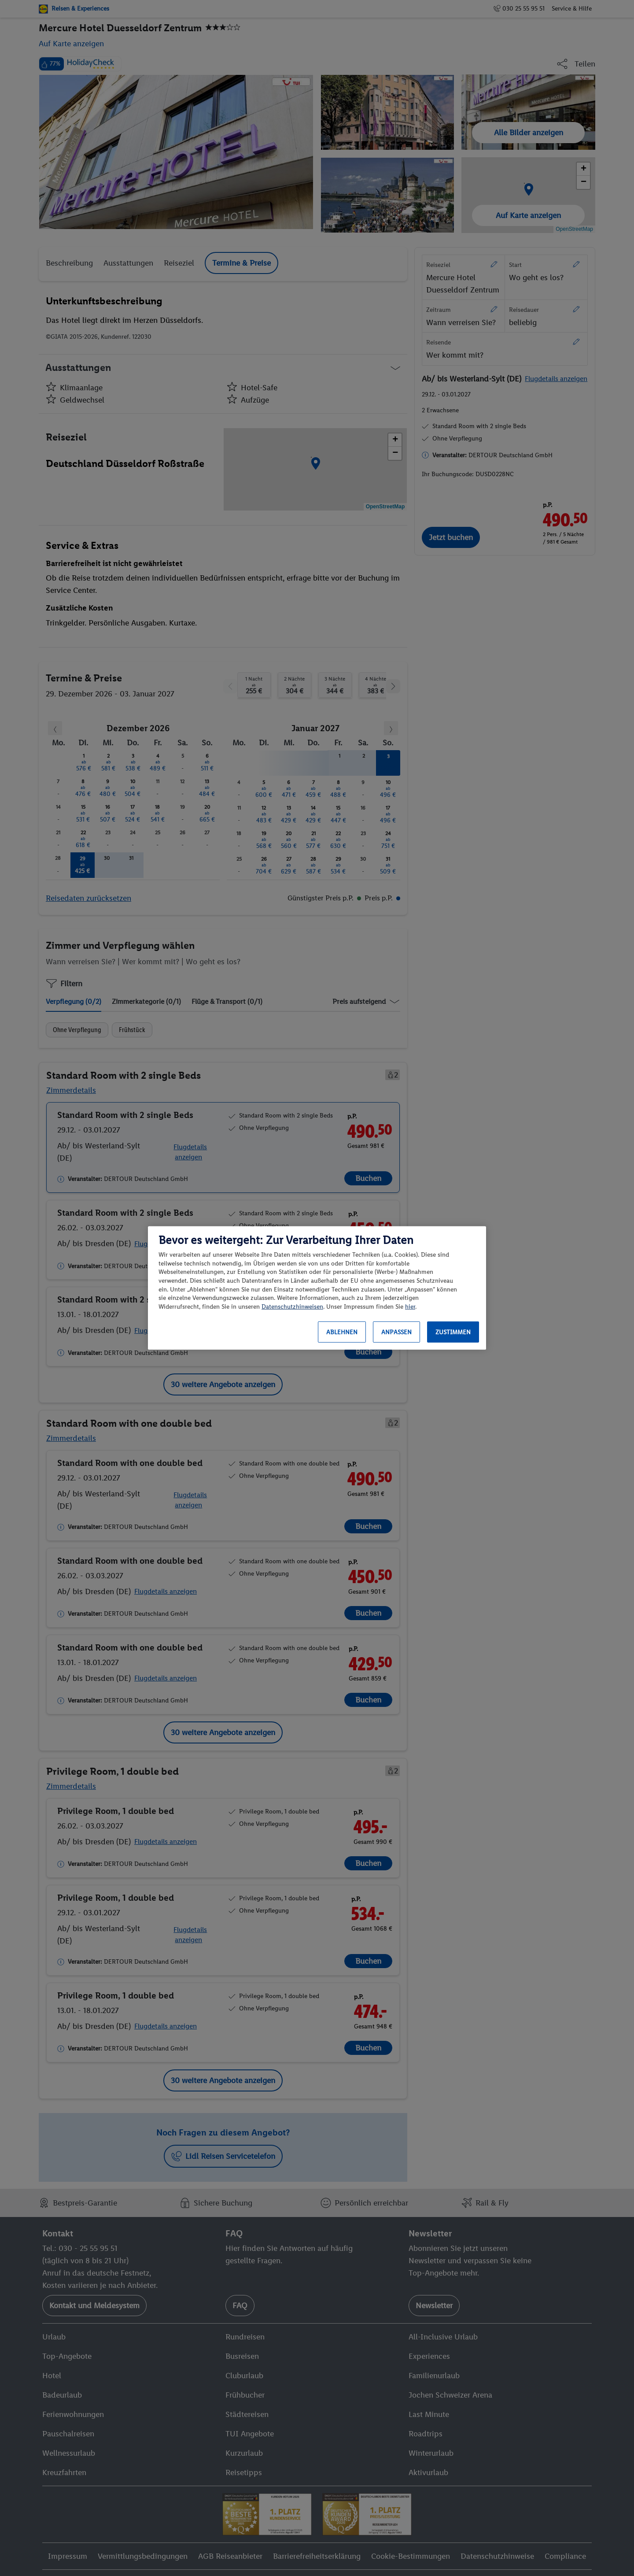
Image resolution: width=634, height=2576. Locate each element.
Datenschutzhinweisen (292, 1306)
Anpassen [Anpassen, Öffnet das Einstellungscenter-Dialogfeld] (396, 1332)
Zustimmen (453, 1332)
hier (410, 1306)
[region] (317, 1288)
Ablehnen (342, 1332)
